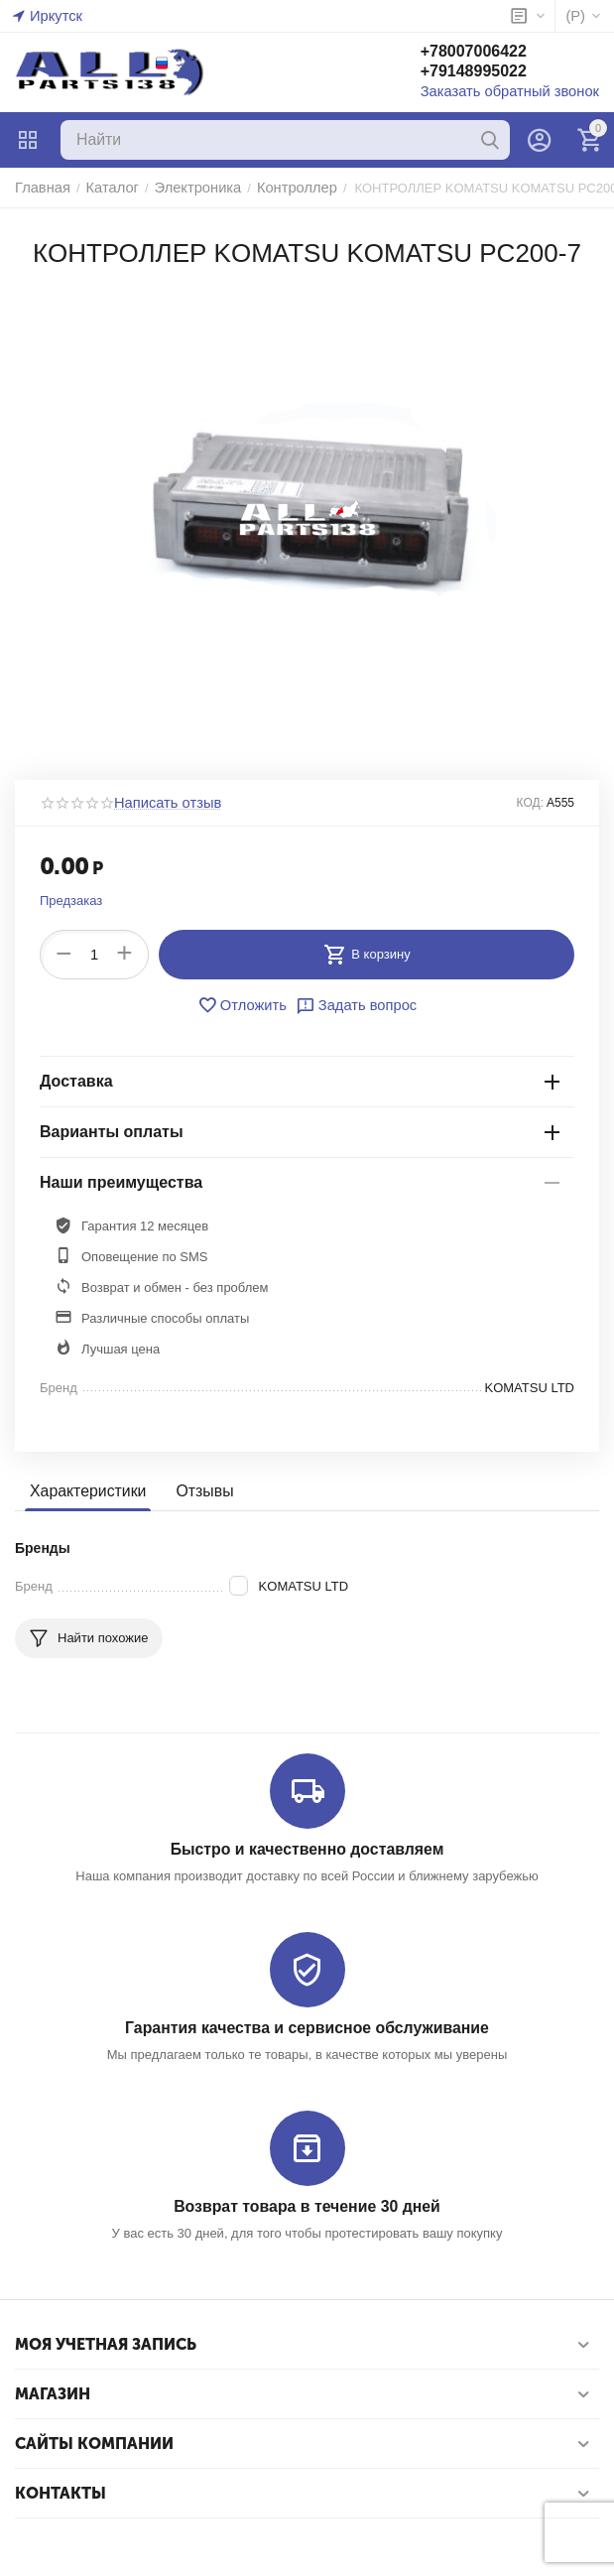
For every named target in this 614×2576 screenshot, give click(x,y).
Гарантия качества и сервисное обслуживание (307, 2026)
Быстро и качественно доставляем (307, 1849)
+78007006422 (493, 53)
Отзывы (197, 1490)
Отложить (247, 1005)
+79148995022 (493, 72)
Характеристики (85, 1490)
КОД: (530, 803)
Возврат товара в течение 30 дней (306, 2203)
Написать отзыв (161, 803)
